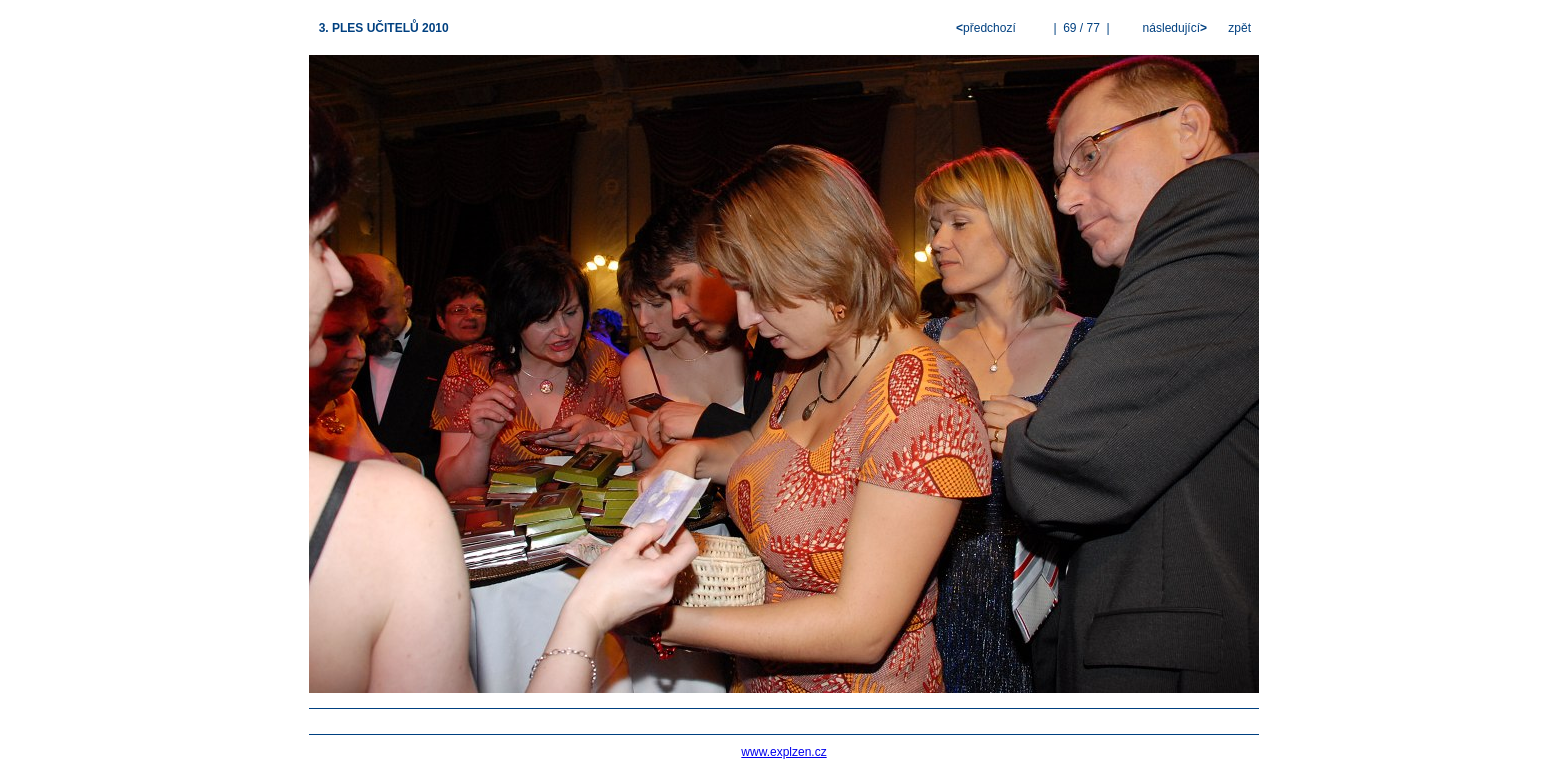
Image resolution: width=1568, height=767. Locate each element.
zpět (1239, 28)
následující (1173, 28)
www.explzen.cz (783, 752)
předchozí (987, 28)
